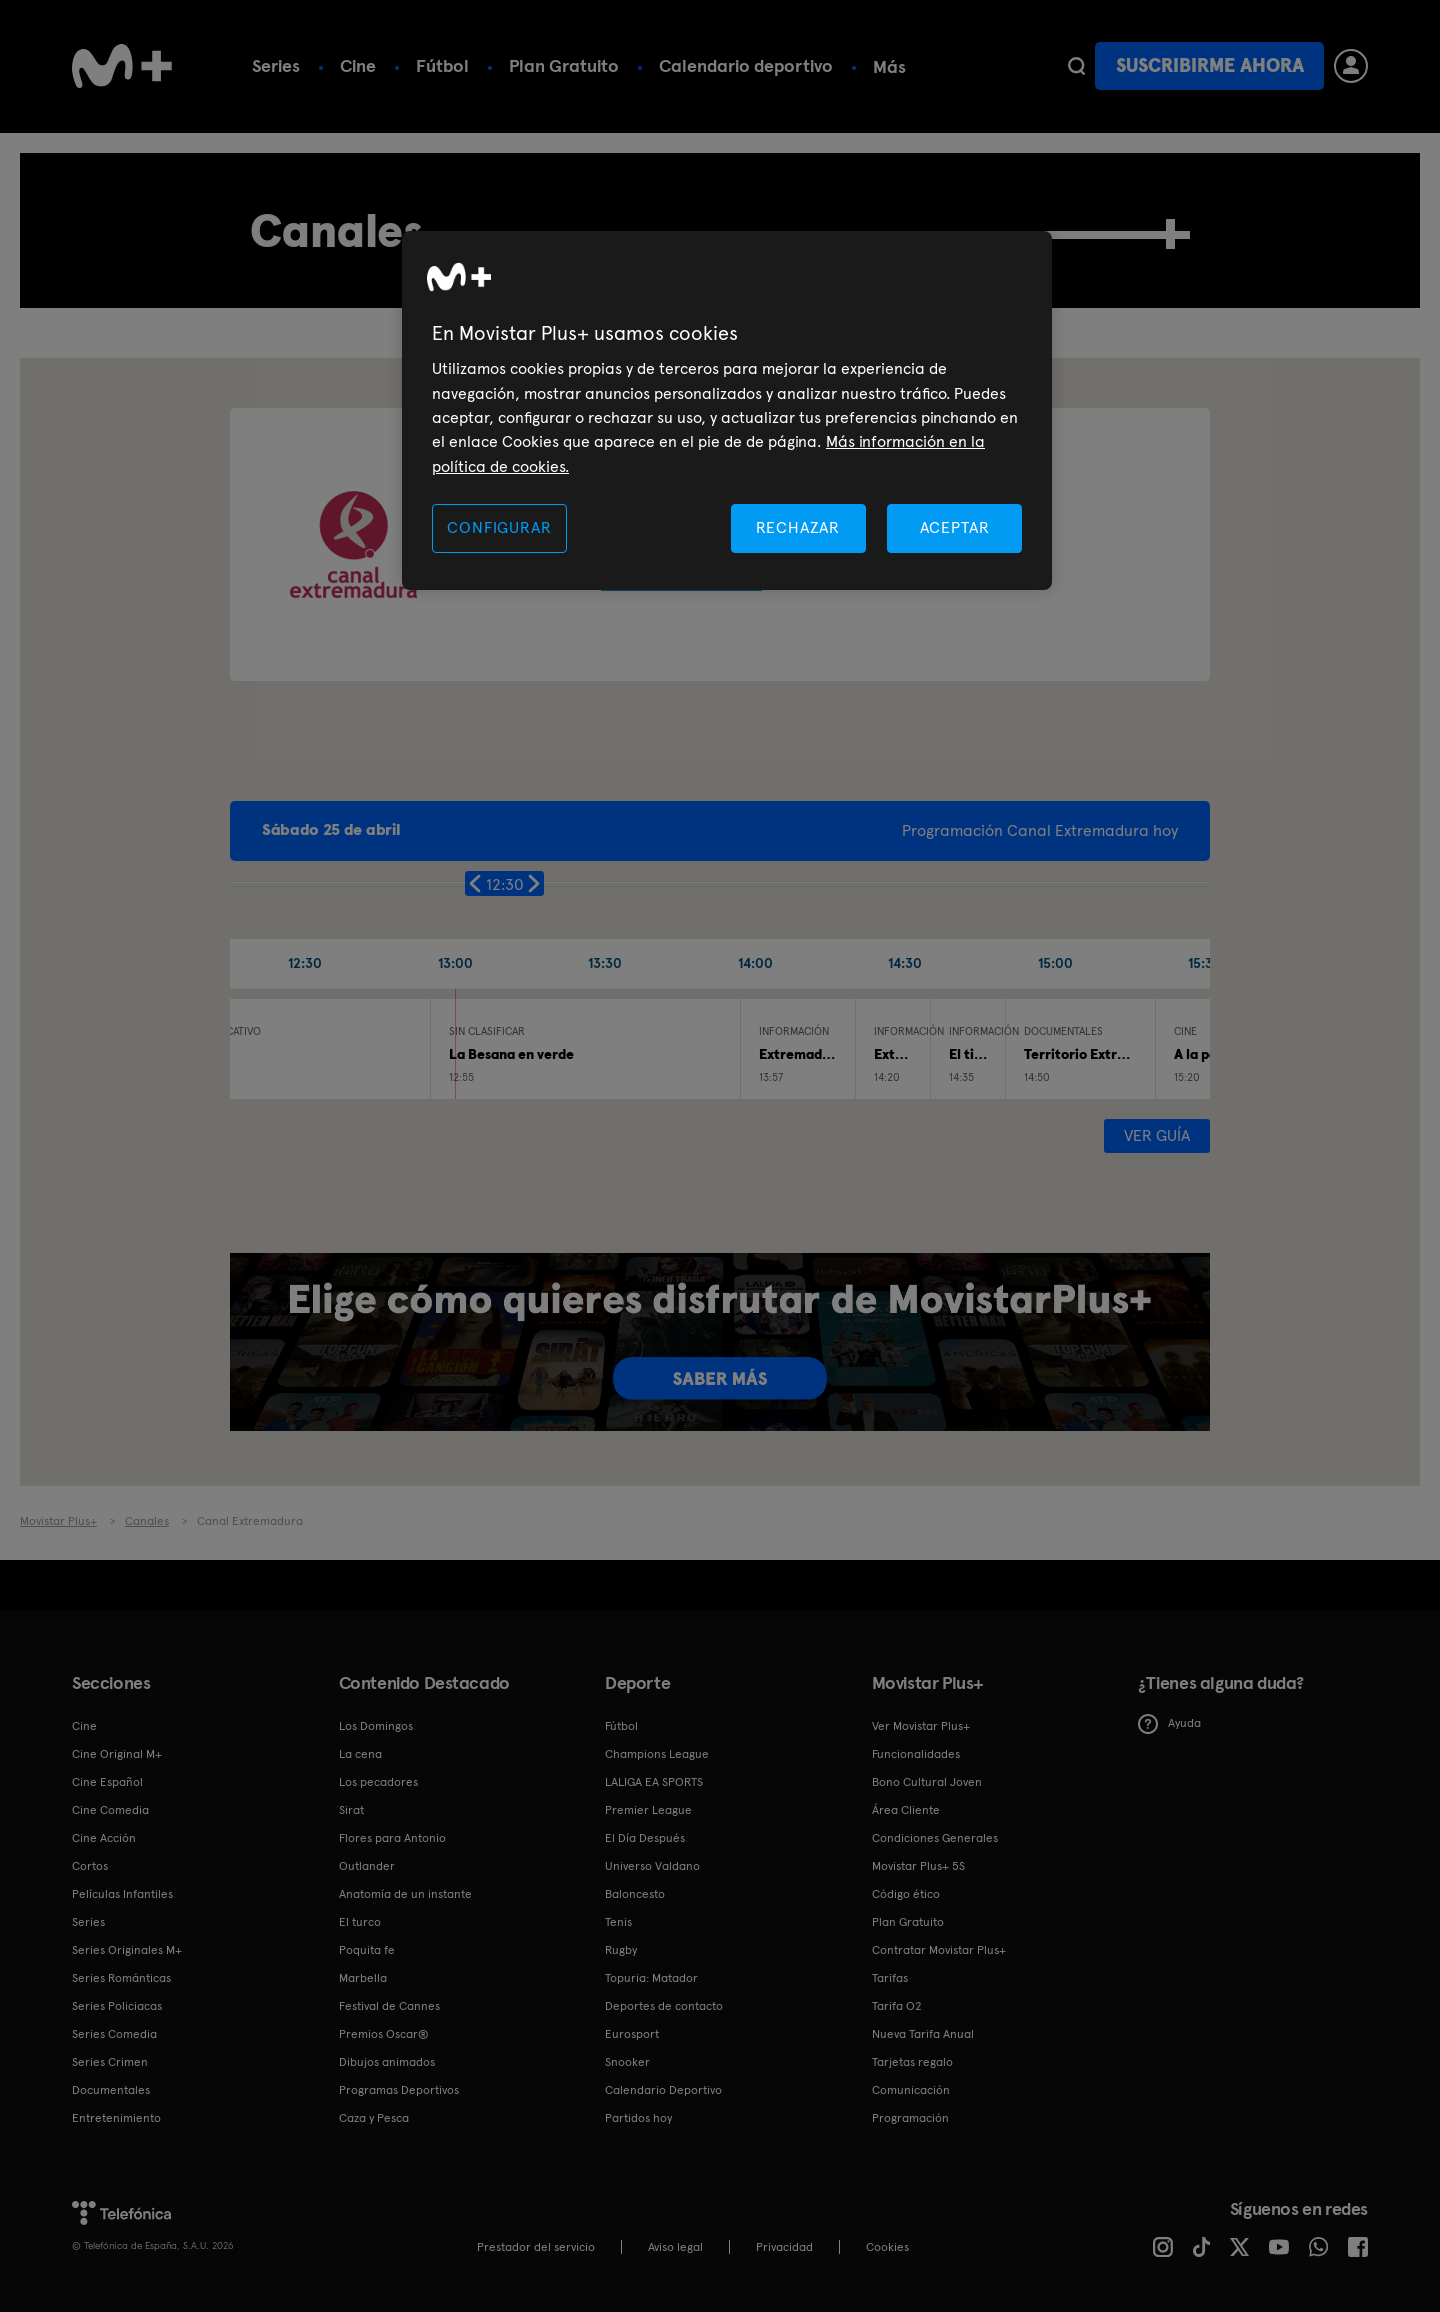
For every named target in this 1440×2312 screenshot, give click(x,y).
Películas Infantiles (122, 1894)
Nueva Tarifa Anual (923, 2034)
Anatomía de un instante (405, 1894)
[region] (727, 410)
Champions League (657, 1754)
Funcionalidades (916, 1754)
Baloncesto (635, 1894)
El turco (360, 1922)
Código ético (906, 1894)
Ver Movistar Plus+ (921, 1726)
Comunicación (911, 2090)
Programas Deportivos (399, 2090)
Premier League (648, 1810)
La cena (360, 1754)
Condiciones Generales (935, 1838)
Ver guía (1157, 1135)
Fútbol (442, 65)
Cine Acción (104, 1838)
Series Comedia (114, 2034)
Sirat (351, 1810)
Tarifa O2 (897, 2006)
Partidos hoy (638, 2118)
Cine (358, 65)
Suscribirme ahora (1210, 65)
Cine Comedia (110, 1810)
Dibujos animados (387, 2062)
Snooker (627, 2062)
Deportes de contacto (664, 2006)
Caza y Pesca (374, 2118)
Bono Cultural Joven (927, 1782)
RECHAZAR (798, 527)
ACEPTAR (955, 527)
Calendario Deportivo (663, 2090)
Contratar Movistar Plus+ (939, 1950)
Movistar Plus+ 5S (918, 1866)
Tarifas (890, 1978)
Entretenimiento (116, 2118)
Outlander (367, 1866)
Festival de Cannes (389, 2006)
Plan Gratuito (564, 65)
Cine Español (107, 1782)
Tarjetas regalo (912, 2062)
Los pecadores (378, 1782)
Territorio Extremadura (1099, 1054)
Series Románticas (121, 1978)
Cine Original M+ (117, 1754)
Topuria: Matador (651, 1978)
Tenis (618, 1922)
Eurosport (632, 2034)
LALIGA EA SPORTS (654, 1782)
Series (276, 65)
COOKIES (887, 2247)
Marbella (363, 1978)
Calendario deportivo (746, 65)
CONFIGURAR (499, 527)
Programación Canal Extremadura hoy (1040, 830)
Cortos (90, 1866)
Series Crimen (110, 2062)
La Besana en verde (511, 1054)
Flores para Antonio (392, 1838)
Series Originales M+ (127, 1950)
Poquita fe (367, 1950)
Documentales (111, 2090)
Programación (910, 2118)
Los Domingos (376, 1726)
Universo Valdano (652, 1866)
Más (889, 67)
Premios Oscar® (384, 2034)
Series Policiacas (117, 2006)
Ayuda (1169, 1724)
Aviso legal (675, 2247)
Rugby (621, 1950)
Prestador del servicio (536, 2247)
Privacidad (784, 2247)
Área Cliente (906, 1810)
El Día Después (645, 1838)
